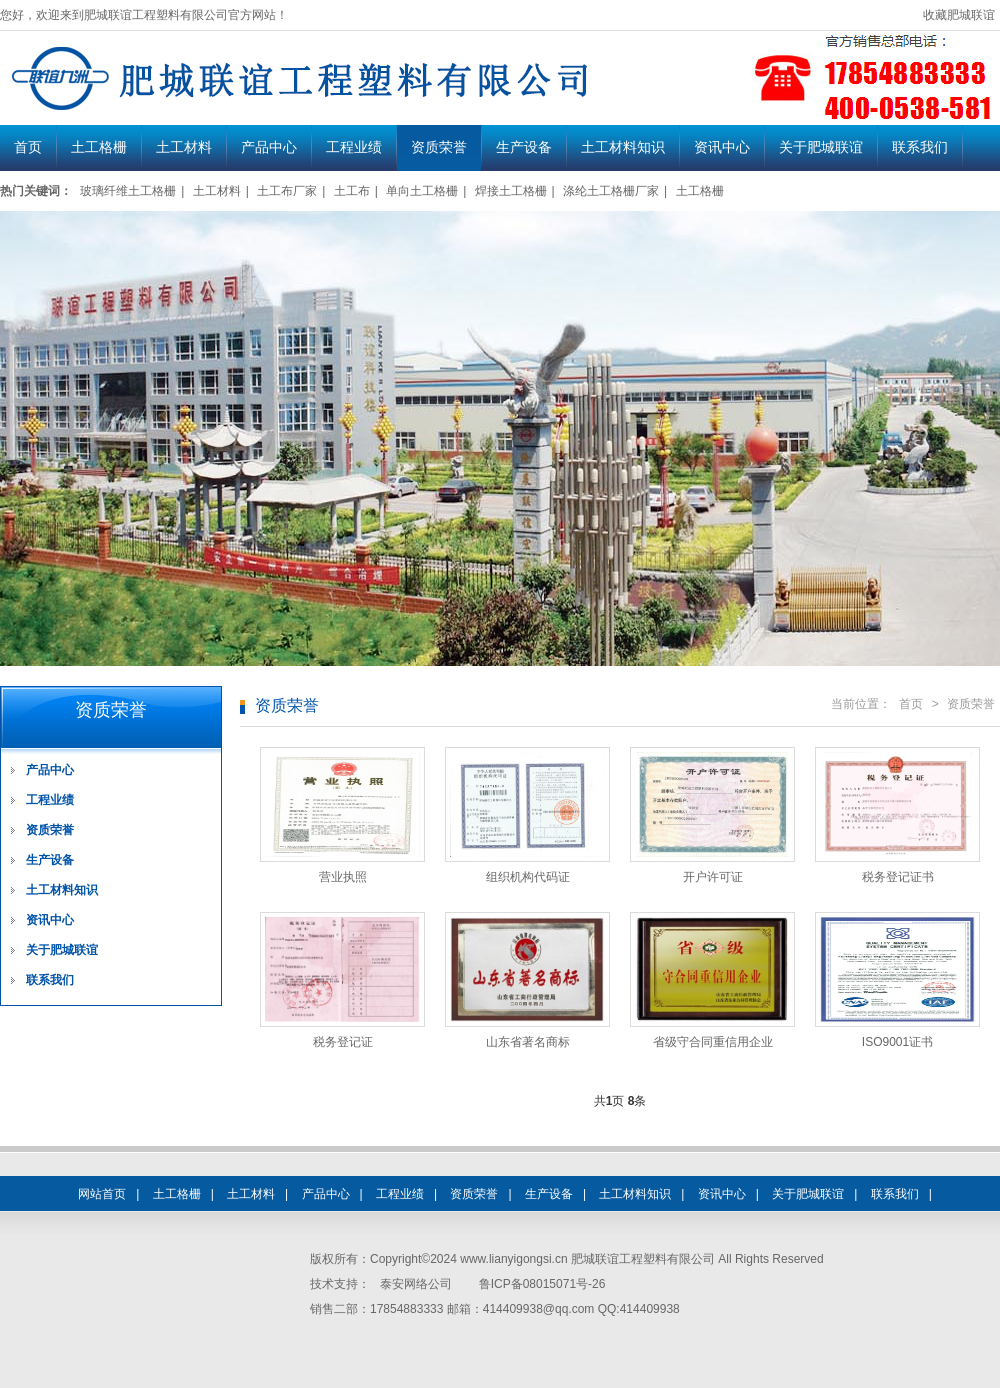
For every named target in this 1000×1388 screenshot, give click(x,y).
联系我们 (920, 147)
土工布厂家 (287, 191)
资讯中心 (722, 147)
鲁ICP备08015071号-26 (542, 1284)
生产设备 (524, 147)
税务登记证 (343, 1042)
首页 (28, 147)
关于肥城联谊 (821, 147)
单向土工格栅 (422, 191)
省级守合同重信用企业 (713, 1042)
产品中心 (269, 147)
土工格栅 (99, 147)
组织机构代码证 (528, 877)
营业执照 (343, 877)
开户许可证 (713, 877)
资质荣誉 (439, 147)
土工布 (352, 191)
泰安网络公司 (416, 1284)
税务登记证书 (898, 877)
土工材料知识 (623, 147)
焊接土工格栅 (511, 191)
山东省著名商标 (528, 1042)
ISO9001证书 (897, 1042)
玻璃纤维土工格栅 (128, 191)
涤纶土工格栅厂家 (611, 191)
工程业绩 (354, 147)
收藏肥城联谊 (959, 15)
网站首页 (102, 1194)
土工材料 (184, 147)
